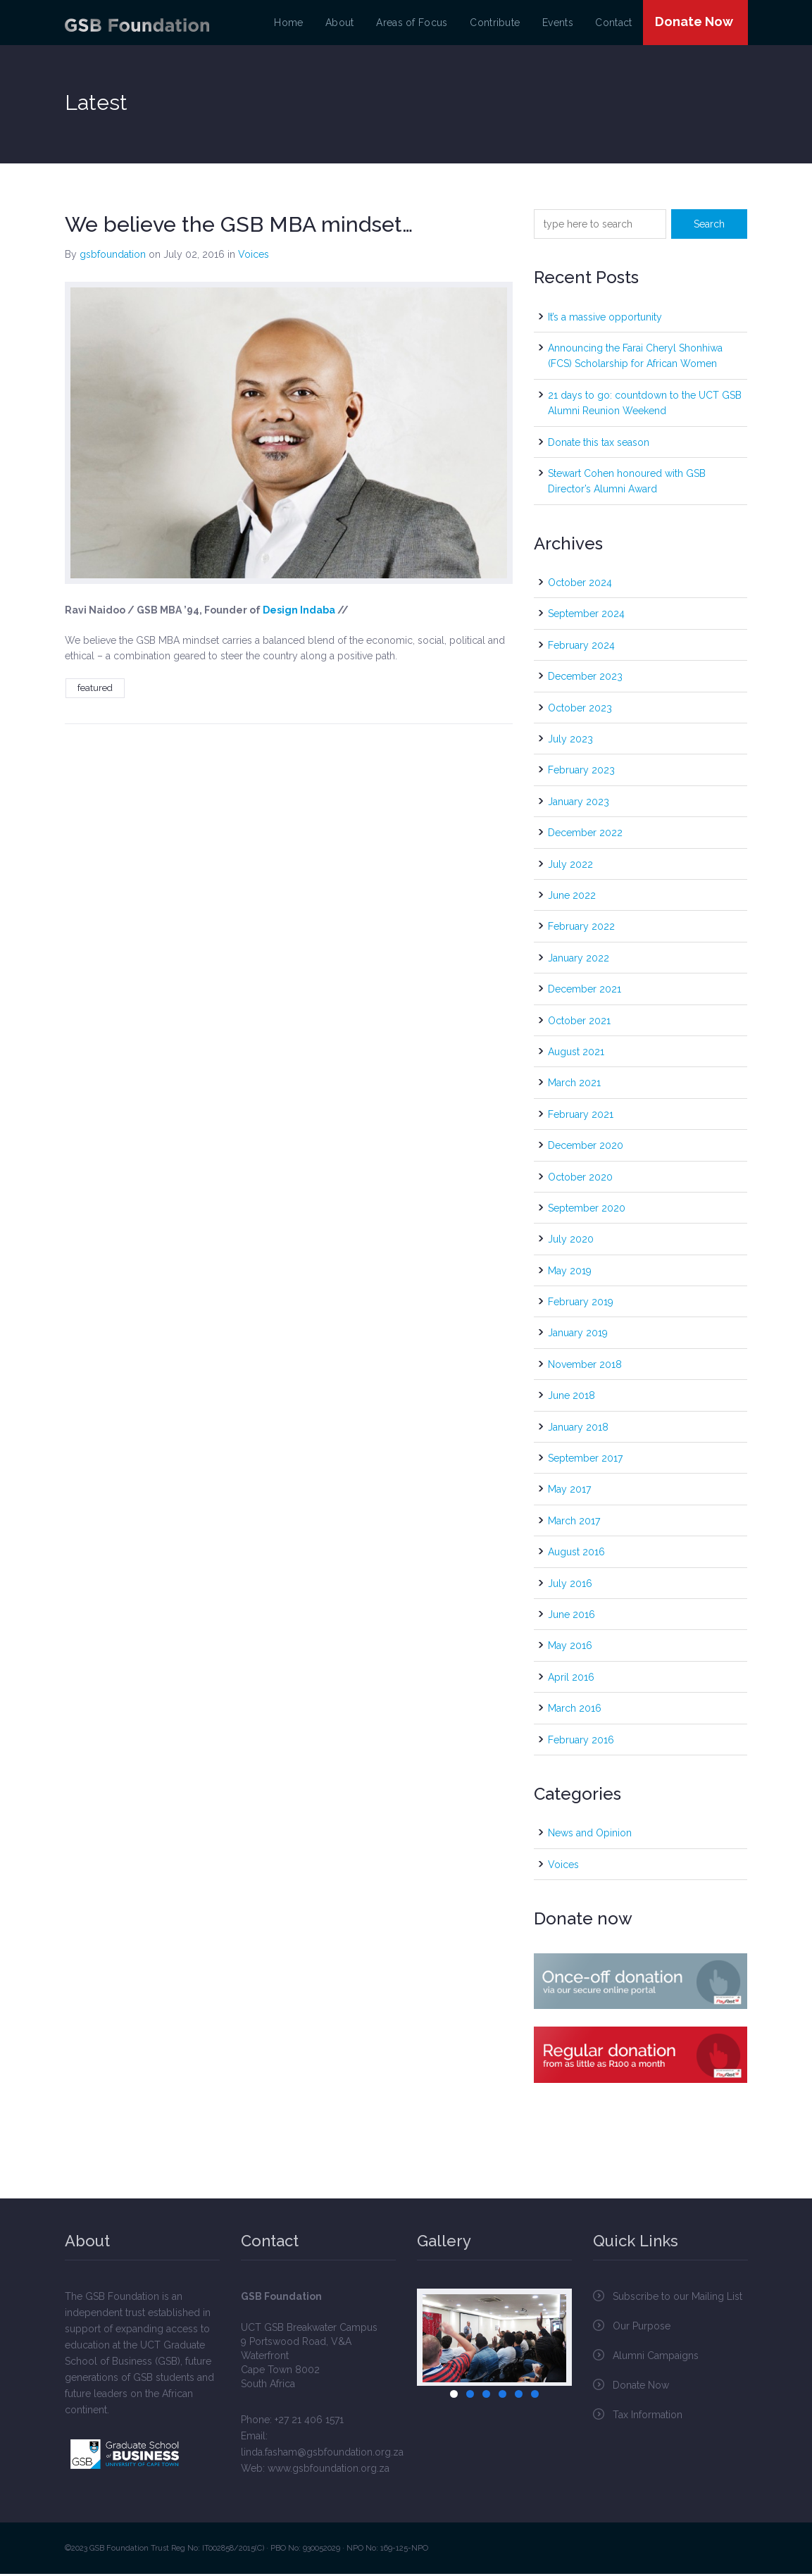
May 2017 (569, 1492)
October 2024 (580, 585)
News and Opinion (590, 1835)
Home (300, 24)
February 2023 (581, 772)
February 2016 (581, 1742)
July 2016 (570, 1585)
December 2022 (585, 835)
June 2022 (572, 898)
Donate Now (692, 22)
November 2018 (585, 1367)
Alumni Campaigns (656, 2357)
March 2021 (574, 1085)
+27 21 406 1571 (309, 2421)
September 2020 (586, 1211)
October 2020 (580, 1179)
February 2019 (580, 1304)
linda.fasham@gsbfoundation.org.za (322, 2454)
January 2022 (578, 960)
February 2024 (581, 648)
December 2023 (585, 679)
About (349, 24)
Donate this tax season (598, 444)
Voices (253, 257)
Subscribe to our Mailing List (677, 2298)
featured (95, 690)
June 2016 (571, 1617)
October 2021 (579, 1022)
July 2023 (570, 741)
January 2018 (578, 1429)
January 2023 (578, 804)
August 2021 (576, 1054)
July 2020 (571, 1241)
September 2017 (585, 1461)
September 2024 (586, 616)
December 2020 (585, 1148)
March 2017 (574, 1523)
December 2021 (584, 991)
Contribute (497, 24)
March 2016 (574, 1711)
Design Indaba (299, 612)
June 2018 (571, 1398)
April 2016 (571, 1680)
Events (557, 24)
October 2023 (580, 710)
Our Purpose (641, 2328)
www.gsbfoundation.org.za (328, 2470)
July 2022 (570, 866)
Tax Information (647, 2416)
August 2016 (576, 1554)
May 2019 (570, 1273)
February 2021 (580, 1117)
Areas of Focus (418, 24)
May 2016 (570, 1648)
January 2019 (578, 1335)
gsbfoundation (113, 257)
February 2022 (581, 929)
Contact (610, 24)
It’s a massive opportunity (605, 319)
